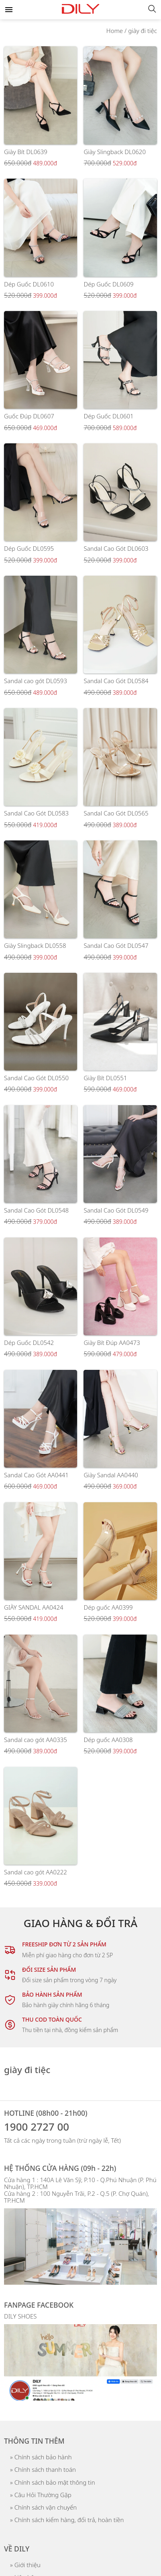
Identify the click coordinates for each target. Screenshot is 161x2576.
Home (114, 31)
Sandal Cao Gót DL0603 (116, 548)
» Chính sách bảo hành (41, 2457)
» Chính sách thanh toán (43, 2469)
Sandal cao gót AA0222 (35, 1872)
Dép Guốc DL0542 (29, 1342)
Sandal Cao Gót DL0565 (116, 813)
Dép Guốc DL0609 (108, 284)
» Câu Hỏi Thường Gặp (40, 2495)
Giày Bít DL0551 (105, 1078)
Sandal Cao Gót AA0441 (36, 1475)
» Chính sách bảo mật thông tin (52, 2482)
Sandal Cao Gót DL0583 (36, 813)
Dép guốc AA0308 (108, 1740)
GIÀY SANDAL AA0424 (33, 1607)
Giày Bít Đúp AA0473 (112, 1342)
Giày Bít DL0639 (25, 152)
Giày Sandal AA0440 (111, 1475)
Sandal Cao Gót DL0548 (36, 1210)
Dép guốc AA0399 (108, 1607)
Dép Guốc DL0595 (29, 548)
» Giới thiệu (25, 2565)
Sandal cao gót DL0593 (35, 681)
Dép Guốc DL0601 (108, 416)
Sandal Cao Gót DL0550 (36, 1078)
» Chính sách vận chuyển (43, 2507)
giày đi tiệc (142, 31)
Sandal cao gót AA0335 (35, 1740)
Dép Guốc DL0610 (29, 284)
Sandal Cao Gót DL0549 (116, 1210)
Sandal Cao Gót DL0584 (116, 681)
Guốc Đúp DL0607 (29, 416)
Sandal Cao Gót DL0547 (116, 945)
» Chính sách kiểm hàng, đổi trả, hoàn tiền (67, 2520)
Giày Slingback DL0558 (35, 945)
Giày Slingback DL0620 (115, 152)
